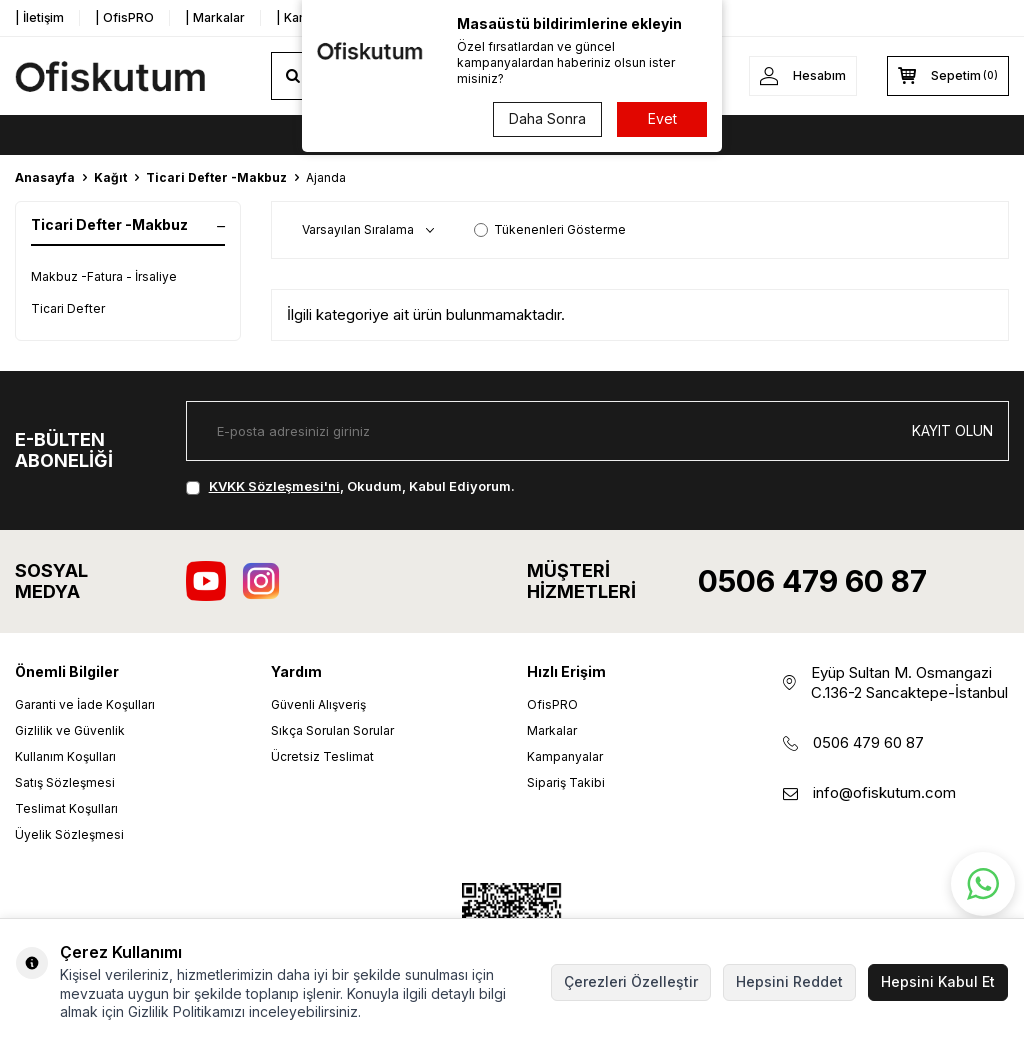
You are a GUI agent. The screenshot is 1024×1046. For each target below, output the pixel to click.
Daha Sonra (547, 118)
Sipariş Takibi (566, 782)
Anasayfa (45, 177)
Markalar (552, 730)
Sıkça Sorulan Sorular (332, 730)
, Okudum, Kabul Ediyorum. (350, 486)
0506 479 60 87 (812, 581)
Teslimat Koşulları (66, 808)
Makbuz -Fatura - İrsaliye (104, 276)
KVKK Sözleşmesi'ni (274, 486)
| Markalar (215, 17)
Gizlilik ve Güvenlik (70, 730)
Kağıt (110, 177)
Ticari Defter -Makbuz (216, 177)
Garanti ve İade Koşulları (85, 704)
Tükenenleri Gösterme (550, 229)
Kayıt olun (952, 430)
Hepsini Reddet (789, 981)
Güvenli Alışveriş (318, 704)
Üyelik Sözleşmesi (69, 834)
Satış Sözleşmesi (65, 782)
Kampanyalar (565, 756)
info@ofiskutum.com (884, 792)
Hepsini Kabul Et (938, 981)
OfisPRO (552, 704)
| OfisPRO (124, 17)
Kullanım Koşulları (65, 756)
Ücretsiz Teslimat (322, 756)
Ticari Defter (68, 308)
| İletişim (39, 17)
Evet (662, 118)
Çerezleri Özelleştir (631, 981)
